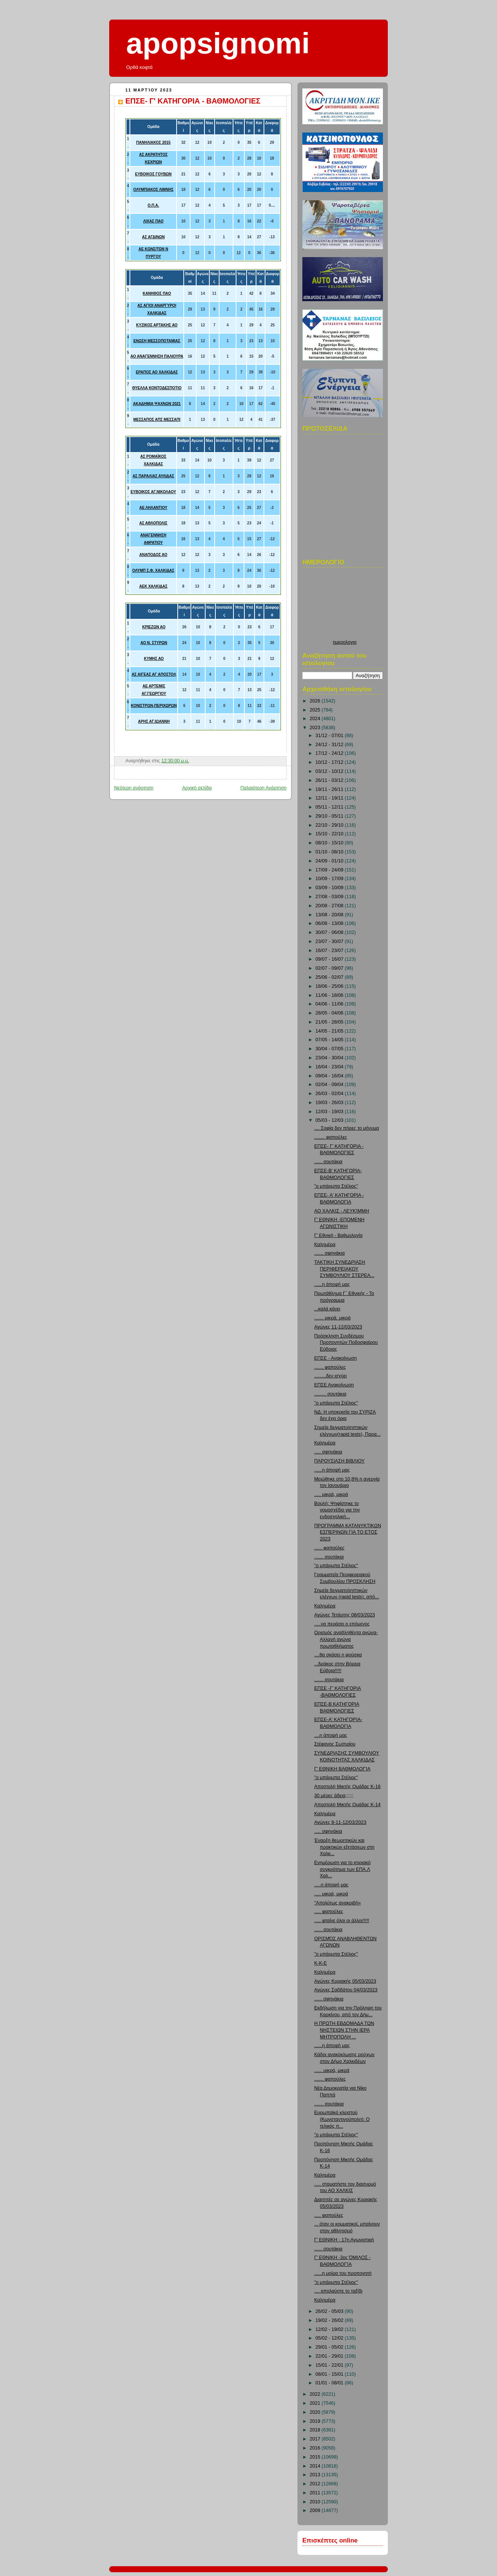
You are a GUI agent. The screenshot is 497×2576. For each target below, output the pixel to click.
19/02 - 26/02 (330, 2320)
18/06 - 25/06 (330, 986)
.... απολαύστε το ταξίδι (338, 2291)
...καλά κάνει (327, 1309)
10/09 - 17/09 (330, 878)
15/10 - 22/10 (330, 833)
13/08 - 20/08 (330, 914)
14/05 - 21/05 (330, 1031)
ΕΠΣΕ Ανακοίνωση (334, 1385)
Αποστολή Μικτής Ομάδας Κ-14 (347, 1804)
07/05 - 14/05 (330, 1039)
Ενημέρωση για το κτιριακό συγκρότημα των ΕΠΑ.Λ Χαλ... (342, 1869)
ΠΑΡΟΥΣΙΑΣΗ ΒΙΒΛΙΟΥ (339, 1461)
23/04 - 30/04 (330, 1057)
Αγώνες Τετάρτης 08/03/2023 (344, 1615)
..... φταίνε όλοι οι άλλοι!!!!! (341, 1920)
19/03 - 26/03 (330, 1102)
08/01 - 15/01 (330, 2374)
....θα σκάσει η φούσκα (338, 1654)
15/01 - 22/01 (330, 2365)
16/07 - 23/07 (330, 950)
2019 (316, 2421)
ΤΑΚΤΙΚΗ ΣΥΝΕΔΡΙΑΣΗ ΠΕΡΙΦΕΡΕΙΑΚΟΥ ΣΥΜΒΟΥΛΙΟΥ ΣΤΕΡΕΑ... (344, 1269)
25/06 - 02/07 (330, 977)
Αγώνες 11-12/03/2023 (338, 1327)
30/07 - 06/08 (330, 932)
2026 (316, 701)
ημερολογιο (345, 642)
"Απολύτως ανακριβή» (337, 1903)
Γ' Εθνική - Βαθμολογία (338, 1235)
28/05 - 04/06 (330, 1013)
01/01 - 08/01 (330, 2383)
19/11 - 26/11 (330, 789)
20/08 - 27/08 (330, 905)
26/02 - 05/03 (330, 2311)
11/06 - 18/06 (330, 995)
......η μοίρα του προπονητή (343, 2273)
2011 (316, 2492)
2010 (316, 2501)
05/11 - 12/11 (330, 807)
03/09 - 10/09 (330, 887)
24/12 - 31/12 (330, 744)
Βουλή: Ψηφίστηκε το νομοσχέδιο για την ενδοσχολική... (337, 1510)
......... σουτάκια (330, 1394)
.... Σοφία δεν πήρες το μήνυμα (346, 1128)
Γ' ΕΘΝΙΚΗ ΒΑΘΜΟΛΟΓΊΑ (342, 1769)
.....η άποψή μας (331, 1884)
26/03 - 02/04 (330, 1093)
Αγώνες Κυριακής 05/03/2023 (345, 1981)
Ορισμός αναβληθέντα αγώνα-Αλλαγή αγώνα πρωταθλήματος (346, 1639)
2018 (316, 2430)
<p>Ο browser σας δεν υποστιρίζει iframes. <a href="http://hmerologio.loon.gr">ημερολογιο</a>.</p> (344, 605)
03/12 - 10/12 (330, 771)
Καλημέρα (324, 1244)
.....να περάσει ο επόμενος (342, 1624)
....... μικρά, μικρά (332, 1318)
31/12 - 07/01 (330, 735)
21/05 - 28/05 (330, 1022)
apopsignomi (218, 43)
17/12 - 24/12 (330, 753)
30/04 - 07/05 (330, 1048)
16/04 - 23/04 (330, 1066)
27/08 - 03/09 (330, 896)
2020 (316, 2412)
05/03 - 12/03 (330, 1120)
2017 (316, 2439)
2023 (316, 727)
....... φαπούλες (330, 1367)
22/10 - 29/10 (330, 825)
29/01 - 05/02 (330, 2347)
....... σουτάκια (329, 1557)
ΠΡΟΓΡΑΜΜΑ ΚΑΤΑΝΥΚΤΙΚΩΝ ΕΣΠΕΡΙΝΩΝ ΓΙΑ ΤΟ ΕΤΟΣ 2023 (347, 1532)
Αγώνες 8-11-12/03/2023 (340, 1822)
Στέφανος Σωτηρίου (335, 1744)
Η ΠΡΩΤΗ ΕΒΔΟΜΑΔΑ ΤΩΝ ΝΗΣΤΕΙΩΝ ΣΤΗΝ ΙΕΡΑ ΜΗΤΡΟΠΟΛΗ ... (344, 2030)
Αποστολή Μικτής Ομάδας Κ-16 (347, 1786)
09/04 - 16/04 (330, 1076)
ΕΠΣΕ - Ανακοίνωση (335, 1358)
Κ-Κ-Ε (320, 1963)
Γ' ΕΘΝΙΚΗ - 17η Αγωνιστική (344, 2239)
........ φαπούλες (330, 1137)
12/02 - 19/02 (330, 2329)
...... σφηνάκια (329, 1999)
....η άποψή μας (331, 1735)
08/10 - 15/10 (330, 842)
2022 (316, 2394)
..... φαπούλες (328, 1911)
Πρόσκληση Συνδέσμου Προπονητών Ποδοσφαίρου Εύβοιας (346, 1342)
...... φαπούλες (329, 1548)
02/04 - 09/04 (330, 1084)
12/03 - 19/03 (330, 1111)
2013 (316, 2474)
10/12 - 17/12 (330, 762)
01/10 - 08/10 (330, 852)
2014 (316, 2466)
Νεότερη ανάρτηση (134, 788)
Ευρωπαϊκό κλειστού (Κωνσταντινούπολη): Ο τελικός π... (342, 2119)
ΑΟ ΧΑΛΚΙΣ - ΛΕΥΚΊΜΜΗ (341, 1211)
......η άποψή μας (332, 1284)
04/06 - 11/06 (330, 1004)
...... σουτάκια (328, 1161)
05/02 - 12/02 (330, 2338)
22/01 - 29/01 (330, 2356)
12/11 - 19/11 (330, 798)
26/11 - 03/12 (330, 780)
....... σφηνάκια (329, 1253)
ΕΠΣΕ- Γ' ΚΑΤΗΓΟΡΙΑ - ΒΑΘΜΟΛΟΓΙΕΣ (193, 101)
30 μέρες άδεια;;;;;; (334, 1795)
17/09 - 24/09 (330, 870)
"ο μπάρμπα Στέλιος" (336, 1186)
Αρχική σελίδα (197, 788)
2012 (316, 2483)
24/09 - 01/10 (330, 861)
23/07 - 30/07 (330, 941)
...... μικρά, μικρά (331, 2070)
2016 (316, 2448)
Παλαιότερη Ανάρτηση (263, 788)
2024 (316, 718)
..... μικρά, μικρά (331, 1494)
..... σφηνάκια (328, 1452)
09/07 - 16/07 (330, 959)
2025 (316, 710)
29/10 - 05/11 (330, 816)
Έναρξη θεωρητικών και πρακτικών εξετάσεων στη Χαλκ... (344, 1847)
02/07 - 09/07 (330, 968)
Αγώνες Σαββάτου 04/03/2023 (346, 1990)
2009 (316, 2510)
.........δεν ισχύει (330, 1376)
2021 (316, 2403)
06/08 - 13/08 (330, 923)
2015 (316, 2457)
